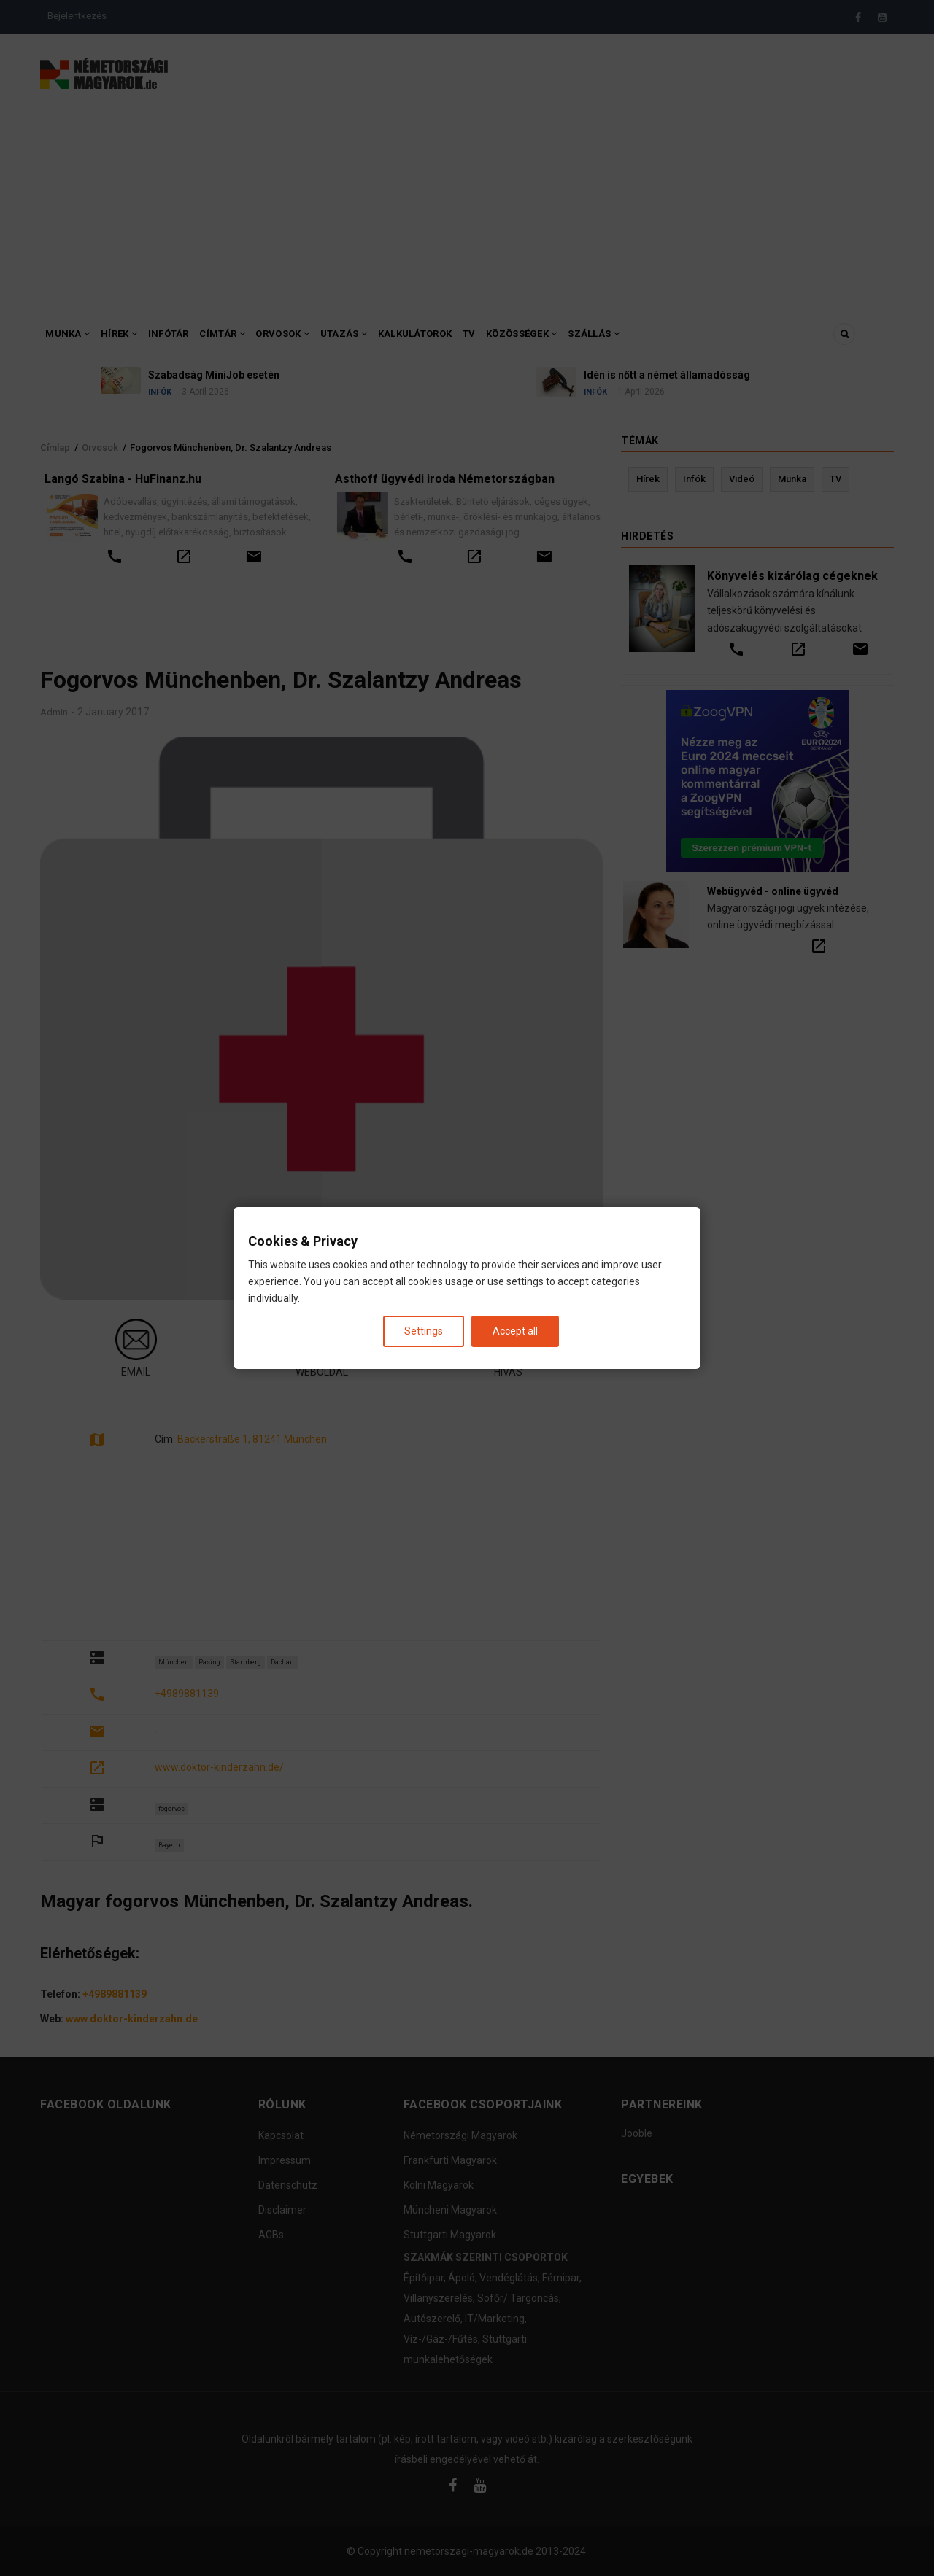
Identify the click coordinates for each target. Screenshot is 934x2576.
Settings (423, 1331)
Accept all (515, 1331)
